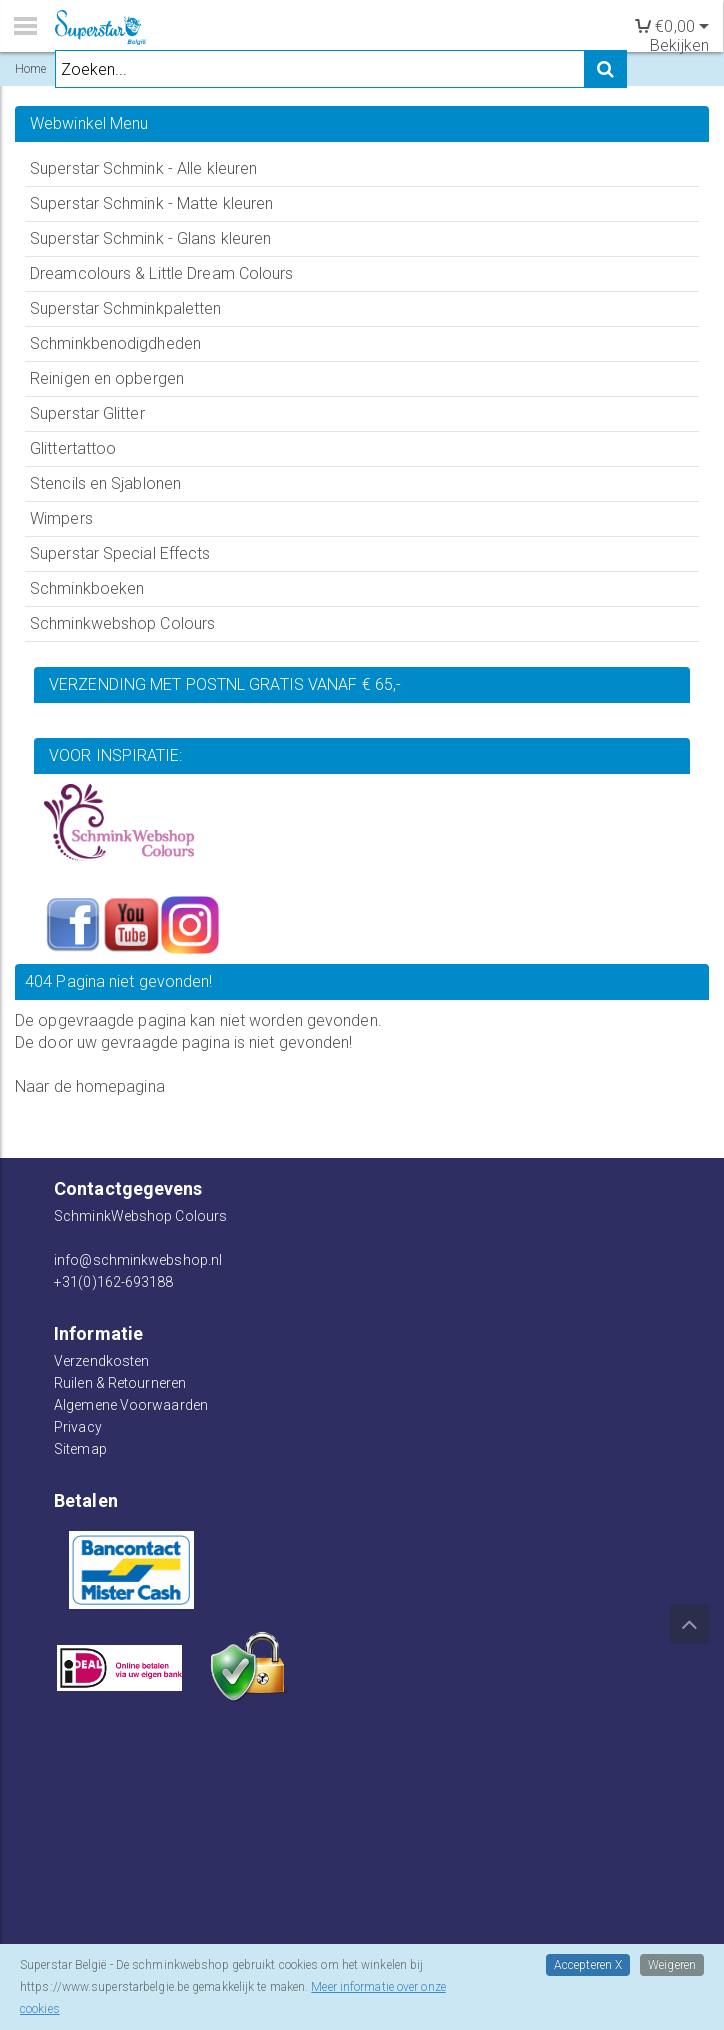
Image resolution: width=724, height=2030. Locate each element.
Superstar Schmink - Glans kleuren (150, 238)
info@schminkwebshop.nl (138, 1260)
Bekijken (679, 45)
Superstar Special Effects (120, 553)
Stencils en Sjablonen (105, 483)
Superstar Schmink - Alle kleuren (143, 168)
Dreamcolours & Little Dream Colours (162, 273)
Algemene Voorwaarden (131, 1405)
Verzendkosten (101, 1361)
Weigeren (672, 1965)
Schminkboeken (87, 588)
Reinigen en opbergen (107, 378)
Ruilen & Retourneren (120, 1383)
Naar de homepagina (90, 1086)
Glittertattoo (73, 448)
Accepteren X (588, 1965)
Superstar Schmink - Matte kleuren (151, 203)
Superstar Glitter (87, 413)
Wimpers (61, 518)
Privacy (78, 1427)
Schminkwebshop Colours (122, 623)
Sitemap (80, 1449)
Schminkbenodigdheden (115, 343)
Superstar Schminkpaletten (126, 308)
